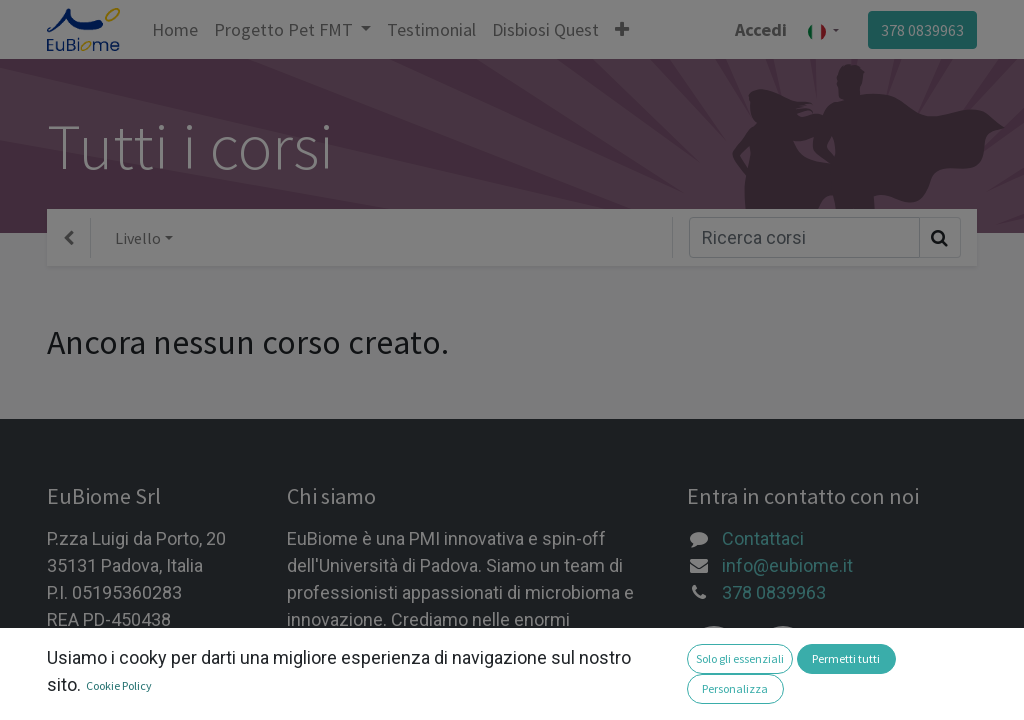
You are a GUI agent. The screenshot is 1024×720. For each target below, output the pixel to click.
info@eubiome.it (787, 565)
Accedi (761, 29)
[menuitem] (175, 29)
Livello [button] (138, 238)
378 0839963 (922, 30)
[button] (622, 29)
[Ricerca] (804, 237)
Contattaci (763, 538)
